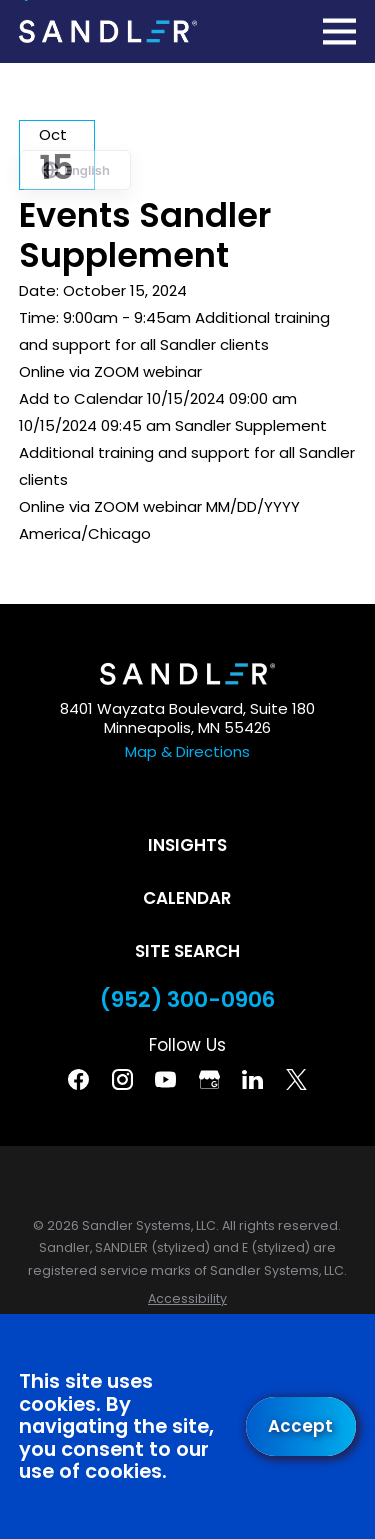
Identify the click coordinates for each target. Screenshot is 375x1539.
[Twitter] (296, 1079)
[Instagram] (122, 1079)
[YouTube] (165, 1079)
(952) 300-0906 (187, 1000)
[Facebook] (78, 1079)
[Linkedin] (252, 1079)
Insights (187, 845)
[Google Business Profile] (209, 1079)
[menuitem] (187, 1299)
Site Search (187, 951)
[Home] (108, 31)
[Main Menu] (339, 31)
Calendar (187, 898)
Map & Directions (187, 751)
